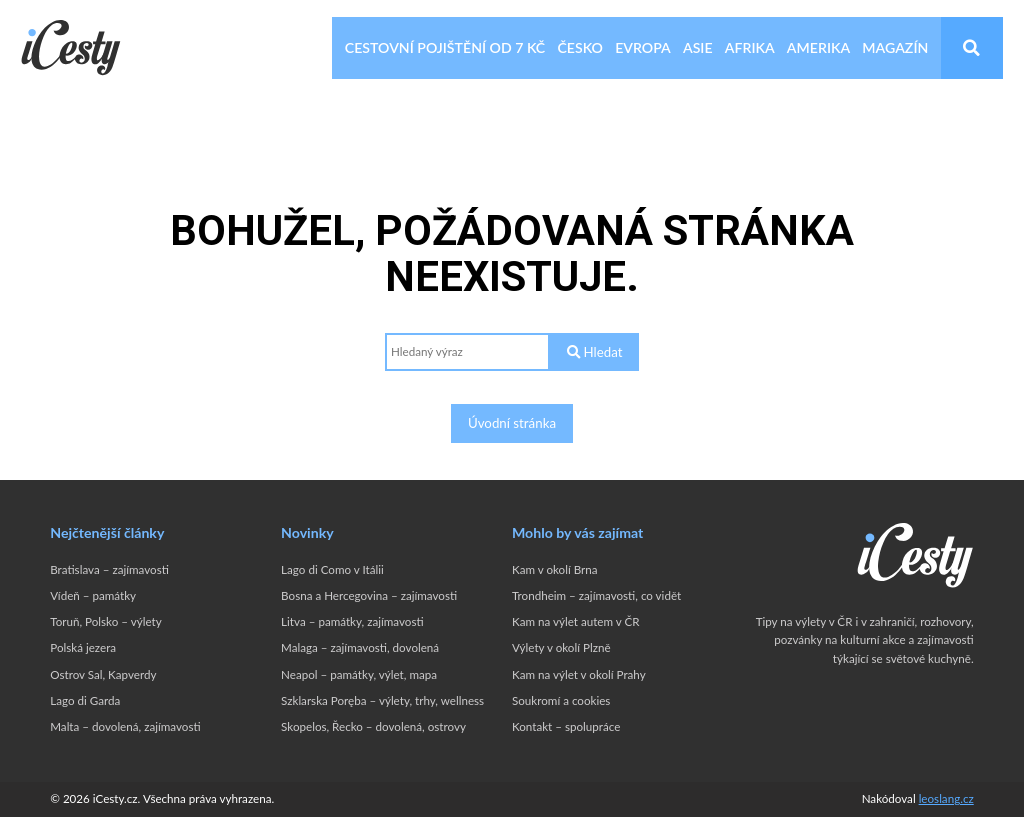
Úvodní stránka (512, 423)
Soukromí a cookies (561, 700)
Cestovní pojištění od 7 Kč (445, 47)
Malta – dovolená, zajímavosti (125, 726)
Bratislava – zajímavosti (109, 569)
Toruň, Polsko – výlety (105, 621)
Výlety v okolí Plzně (561, 647)
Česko (580, 47)
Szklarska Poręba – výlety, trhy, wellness (382, 700)
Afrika (750, 47)
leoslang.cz (946, 798)
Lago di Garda (85, 700)
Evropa (643, 47)
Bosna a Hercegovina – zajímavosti (369, 595)
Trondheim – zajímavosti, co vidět (596, 595)
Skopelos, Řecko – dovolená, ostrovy (373, 726)
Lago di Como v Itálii (332, 569)
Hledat (594, 352)
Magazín (895, 47)
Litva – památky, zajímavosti (352, 621)
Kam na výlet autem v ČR (575, 621)
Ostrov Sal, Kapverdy (103, 674)
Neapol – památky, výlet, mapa (359, 674)
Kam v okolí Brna (555, 569)
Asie (698, 47)
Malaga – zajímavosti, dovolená (360, 647)
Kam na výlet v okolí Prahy (579, 674)
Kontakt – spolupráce (566, 726)
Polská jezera (83, 647)
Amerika (818, 47)
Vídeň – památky (93, 595)
